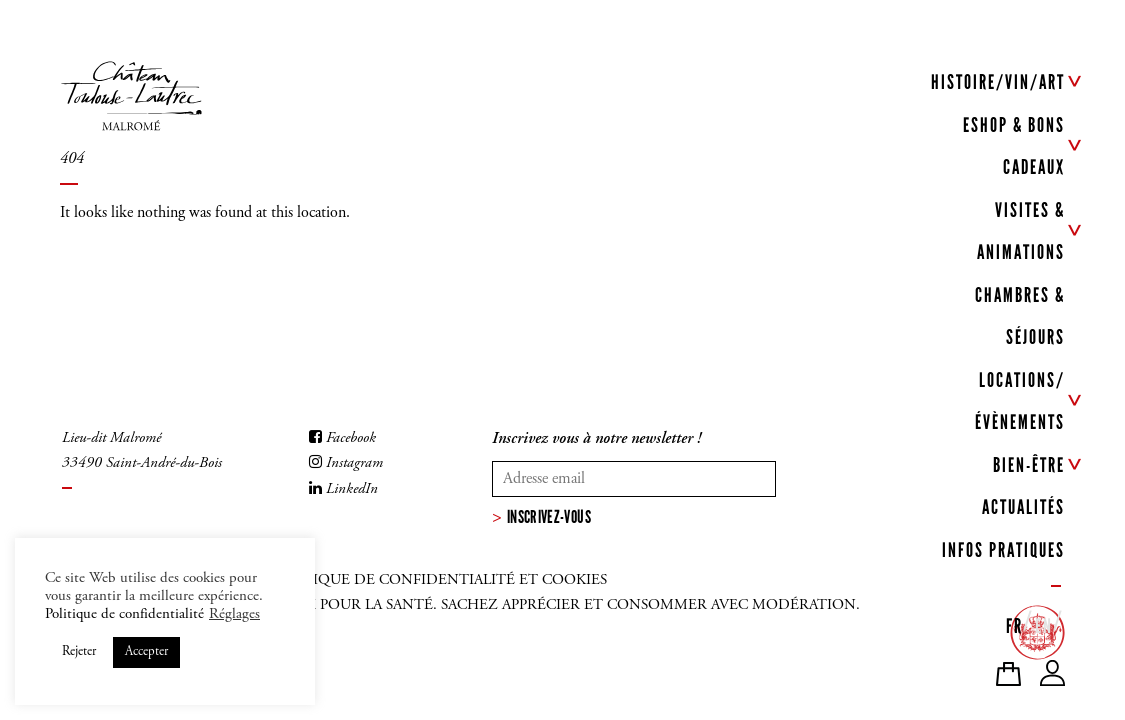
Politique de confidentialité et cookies (438, 580)
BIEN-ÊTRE (1029, 465)
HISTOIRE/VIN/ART (998, 82)
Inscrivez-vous (549, 517)
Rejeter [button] (79, 652)
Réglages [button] (234, 614)
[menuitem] (1014, 622)
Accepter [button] (146, 652)
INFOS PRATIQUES (1003, 550)
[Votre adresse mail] (634, 479)
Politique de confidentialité (124, 614)
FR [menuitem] (1014, 626)
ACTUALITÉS (1023, 507)
